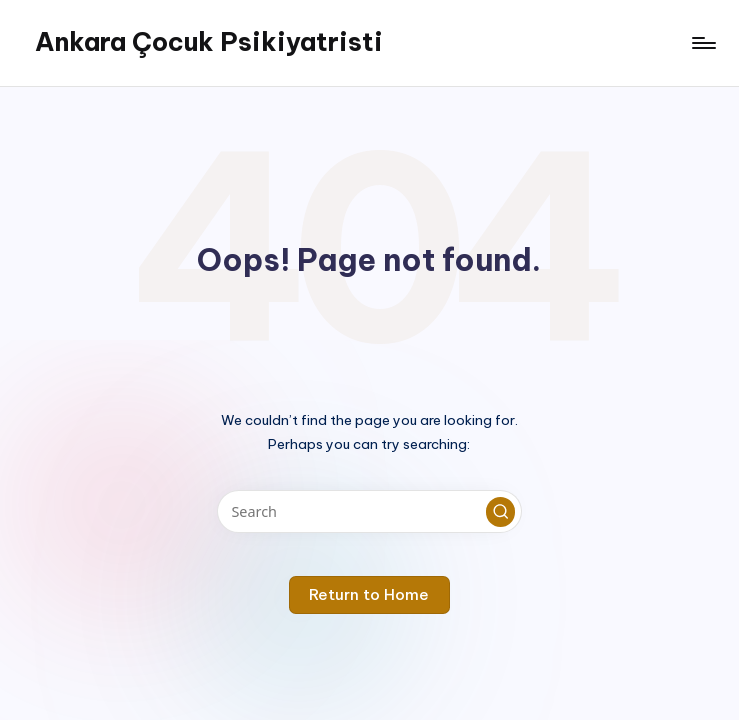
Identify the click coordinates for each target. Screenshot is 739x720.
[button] (501, 512)
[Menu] (702, 43)
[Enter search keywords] (369, 511)
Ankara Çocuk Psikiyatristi (209, 42)
